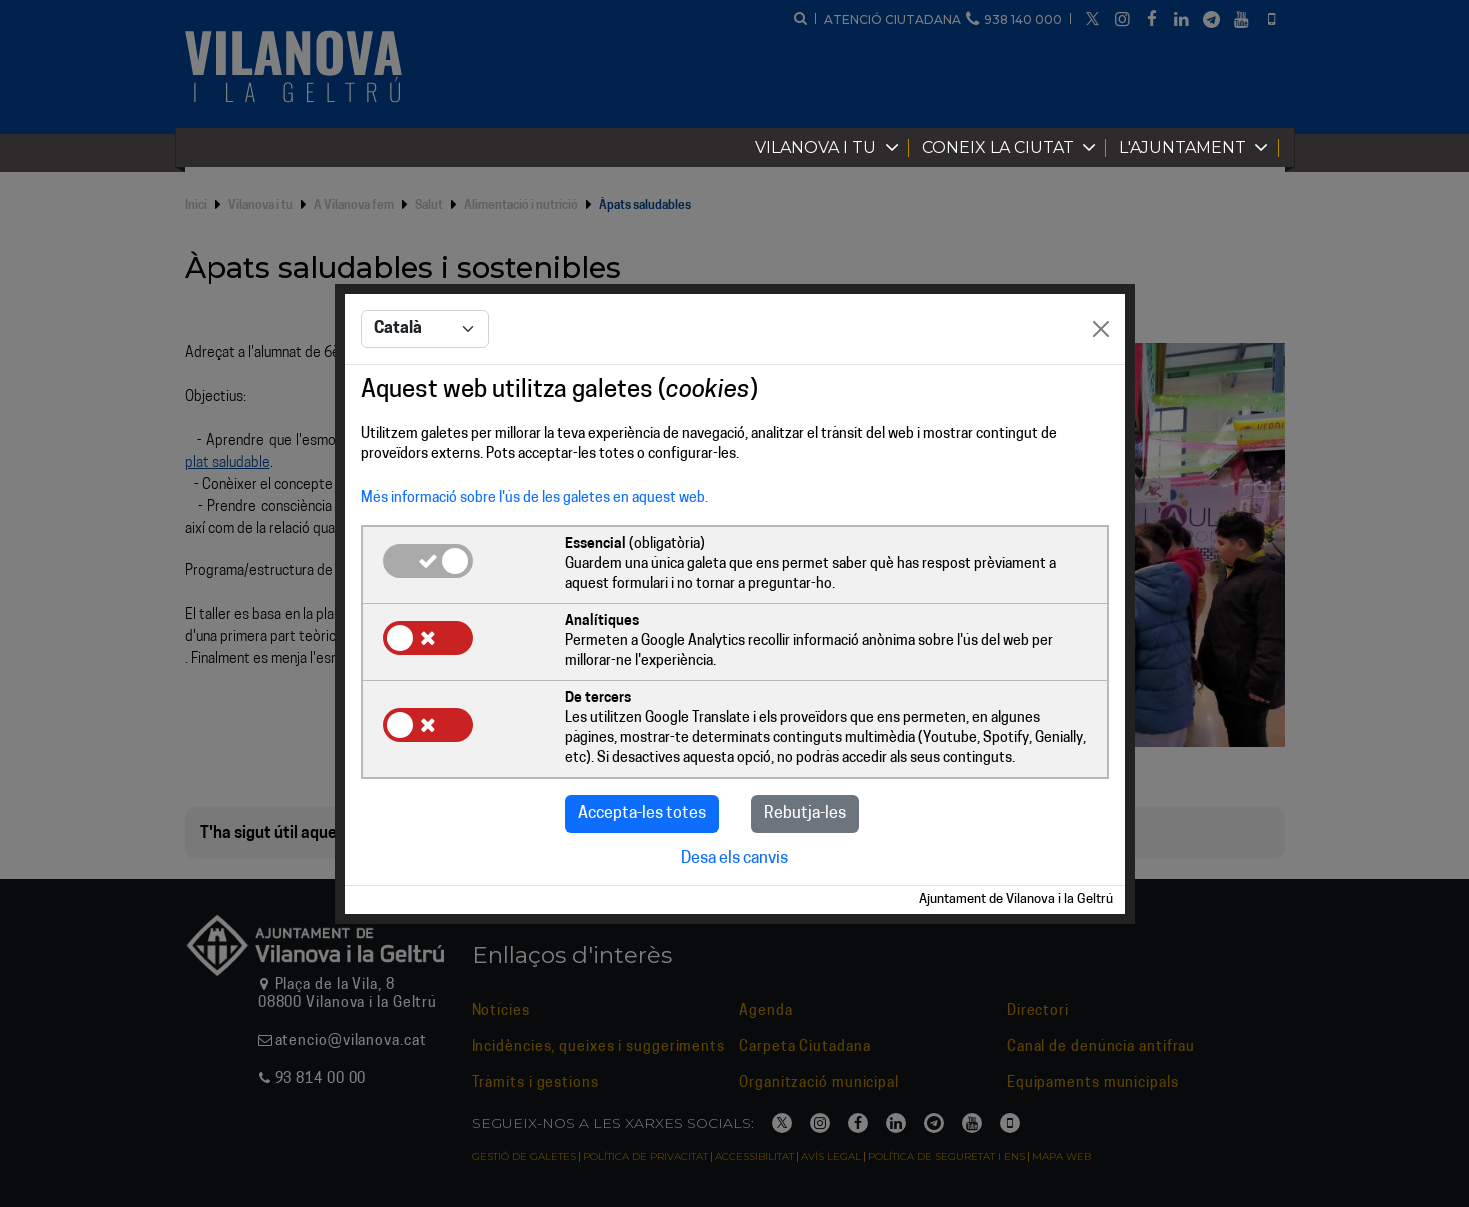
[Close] (1101, 329)
